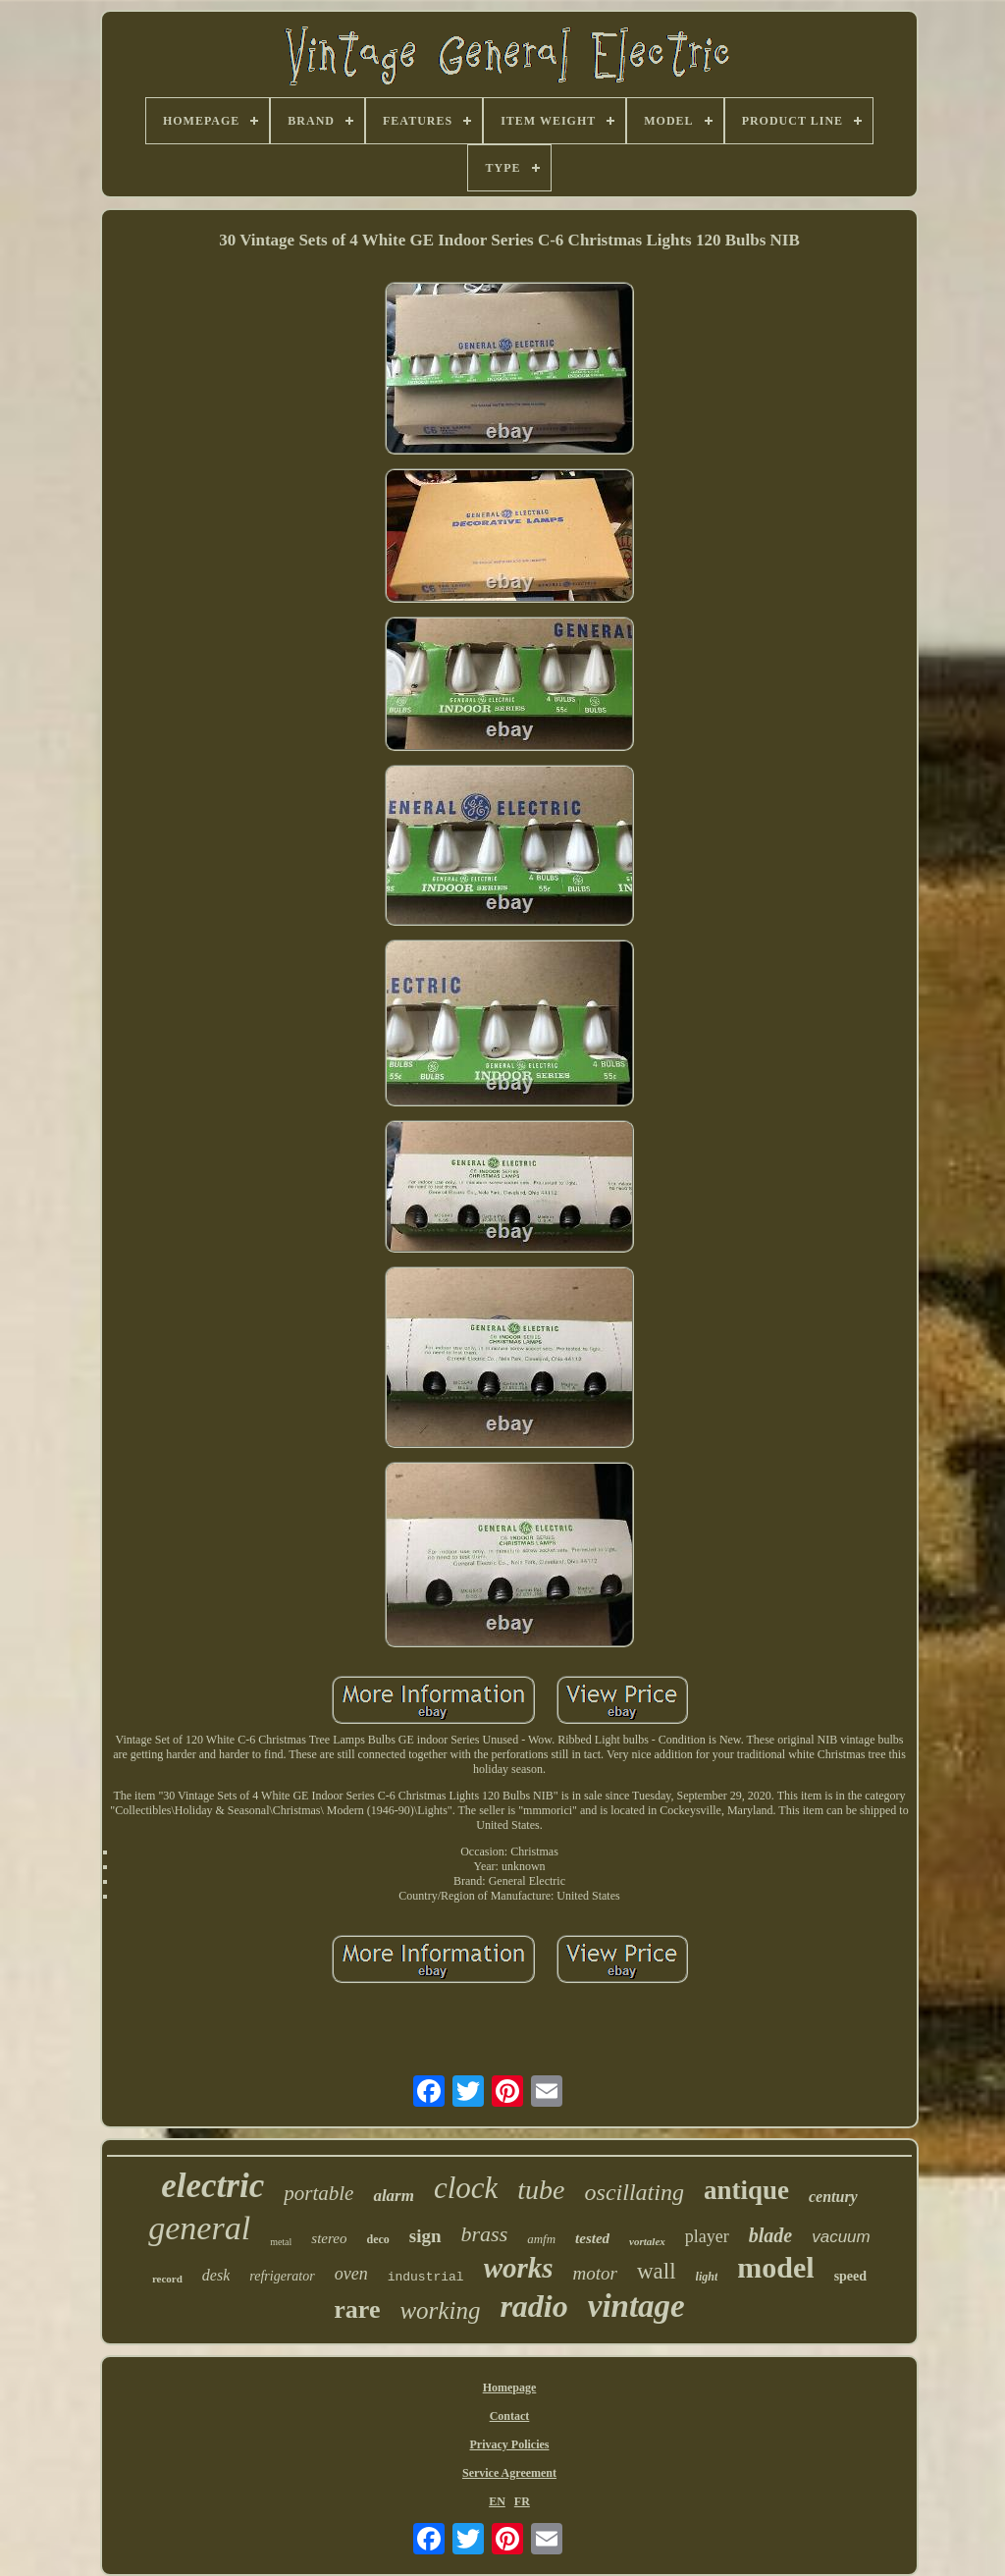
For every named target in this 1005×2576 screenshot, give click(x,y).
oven (351, 2273)
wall (656, 2271)
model (775, 2267)
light (707, 2276)
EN (497, 2501)
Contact (510, 2416)
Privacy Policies (510, 2444)
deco (377, 2239)
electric (212, 2186)
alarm (393, 2195)
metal (280, 2241)
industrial (426, 2277)
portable (318, 2193)
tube (540, 2189)
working (439, 2310)
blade (770, 2235)
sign (425, 2236)
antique (746, 2190)
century (833, 2196)
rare (357, 2309)
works (519, 2267)
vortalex (647, 2241)
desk (216, 2275)
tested (592, 2238)
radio (533, 2306)
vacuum (841, 2236)
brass (484, 2234)
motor (595, 2273)
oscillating (634, 2192)
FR (522, 2501)
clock (466, 2188)
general (199, 2228)
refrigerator (281, 2276)
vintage (636, 2306)
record (167, 2278)
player (707, 2236)
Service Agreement (509, 2473)
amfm (541, 2238)
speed (850, 2276)
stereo (328, 2238)
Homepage (510, 2387)
